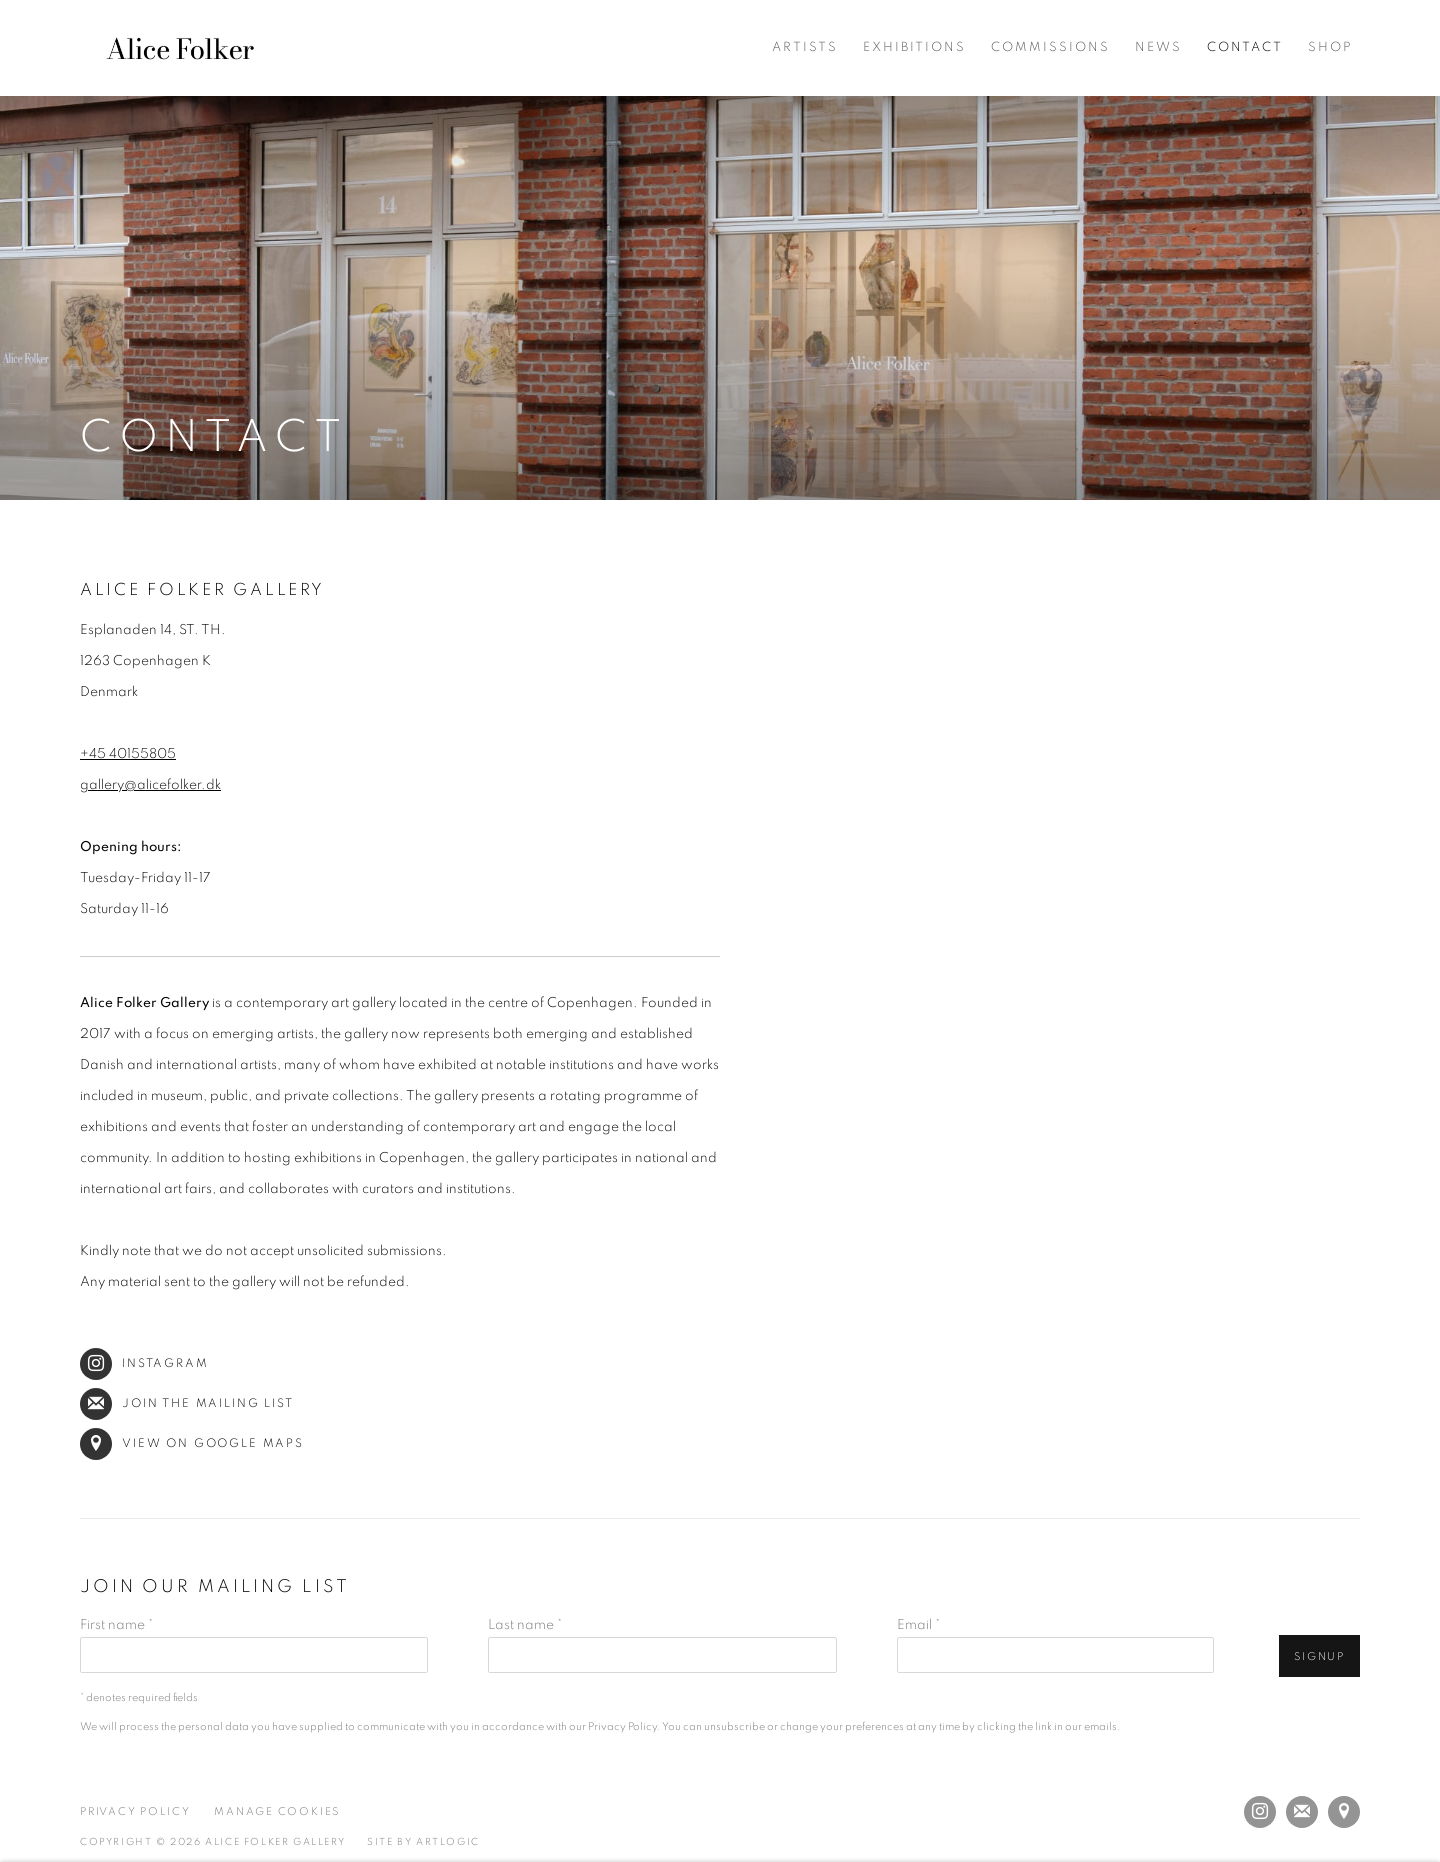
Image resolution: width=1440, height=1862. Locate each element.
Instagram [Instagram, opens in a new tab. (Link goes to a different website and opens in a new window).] (1260, 1812)
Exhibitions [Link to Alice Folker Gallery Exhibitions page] (914, 47)
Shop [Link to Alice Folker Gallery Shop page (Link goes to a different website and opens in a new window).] (1330, 47)
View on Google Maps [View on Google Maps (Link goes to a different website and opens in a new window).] (192, 1443)
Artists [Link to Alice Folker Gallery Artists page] (805, 47)
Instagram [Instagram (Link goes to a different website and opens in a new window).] (144, 1363)
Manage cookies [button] (277, 1811)
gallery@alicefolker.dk (150, 785)
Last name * (525, 1625)
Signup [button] (1319, 1656)
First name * (116, 1625)
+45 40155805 (128, 754)
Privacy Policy (622, 1726)
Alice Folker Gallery (180, 47)
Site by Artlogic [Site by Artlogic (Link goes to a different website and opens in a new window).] (423, 1842)
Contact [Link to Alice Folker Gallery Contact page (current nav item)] (1245, 47)
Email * (918, 1625)
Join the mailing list (187, 1403)
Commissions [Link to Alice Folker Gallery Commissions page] (1050, 47)
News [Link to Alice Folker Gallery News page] (1158, 47)
